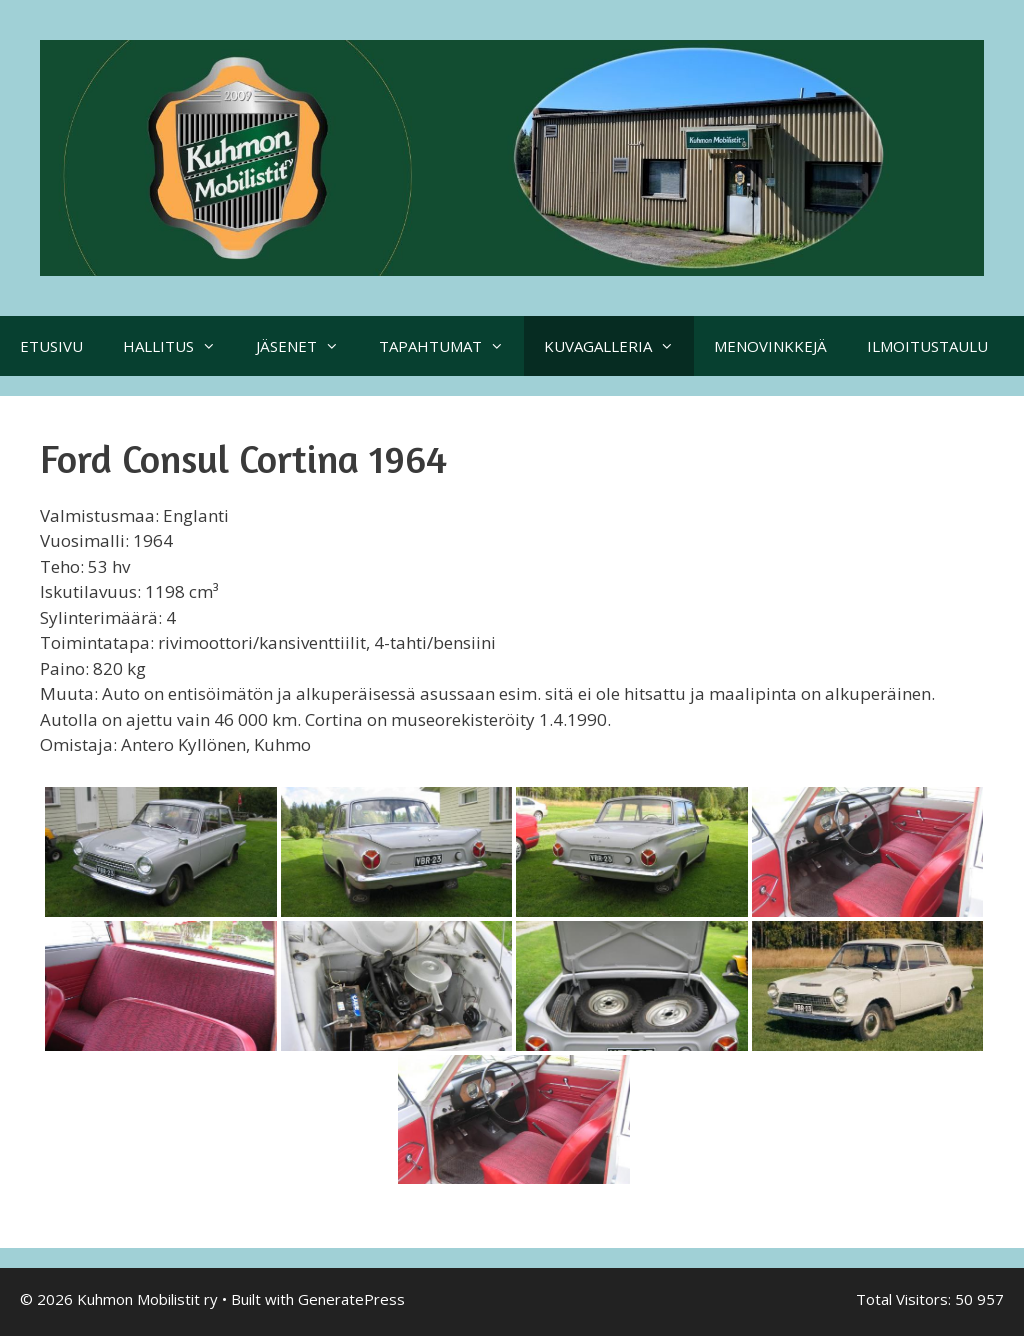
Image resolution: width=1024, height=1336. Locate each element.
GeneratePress (351, 1299)
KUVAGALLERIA (619, 346)
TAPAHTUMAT (451, 346)
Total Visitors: (905, 1299)
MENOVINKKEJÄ (770, 346)
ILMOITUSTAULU (927, 346)
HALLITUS (179, 346)
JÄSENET (307, 346)
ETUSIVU (51, 346)
